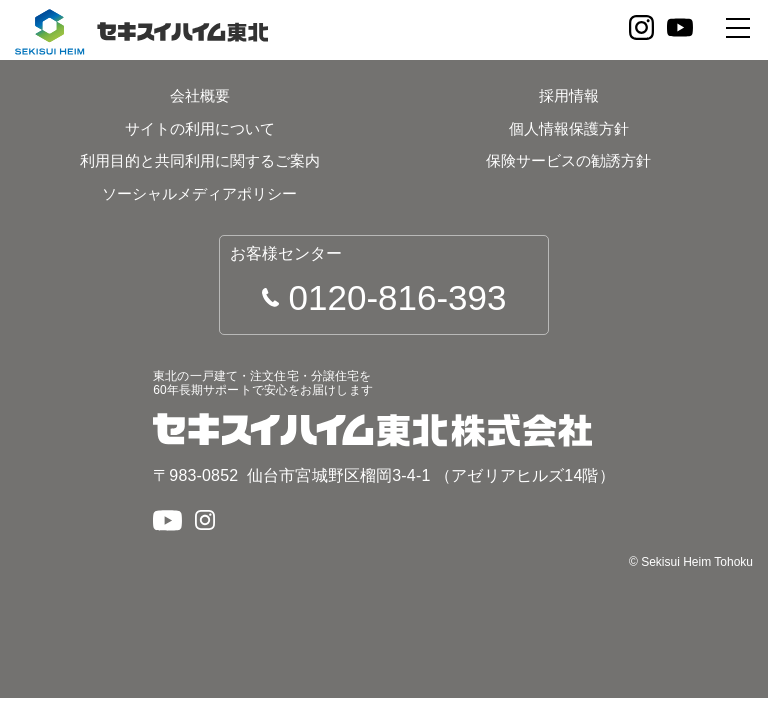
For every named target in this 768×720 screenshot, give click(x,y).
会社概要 (200, 95)
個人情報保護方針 (569, 128)
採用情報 (569, 95)
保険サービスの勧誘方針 (568, 160)
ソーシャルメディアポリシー (199, 193)
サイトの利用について (200, 128)
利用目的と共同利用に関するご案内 (200, 160)
